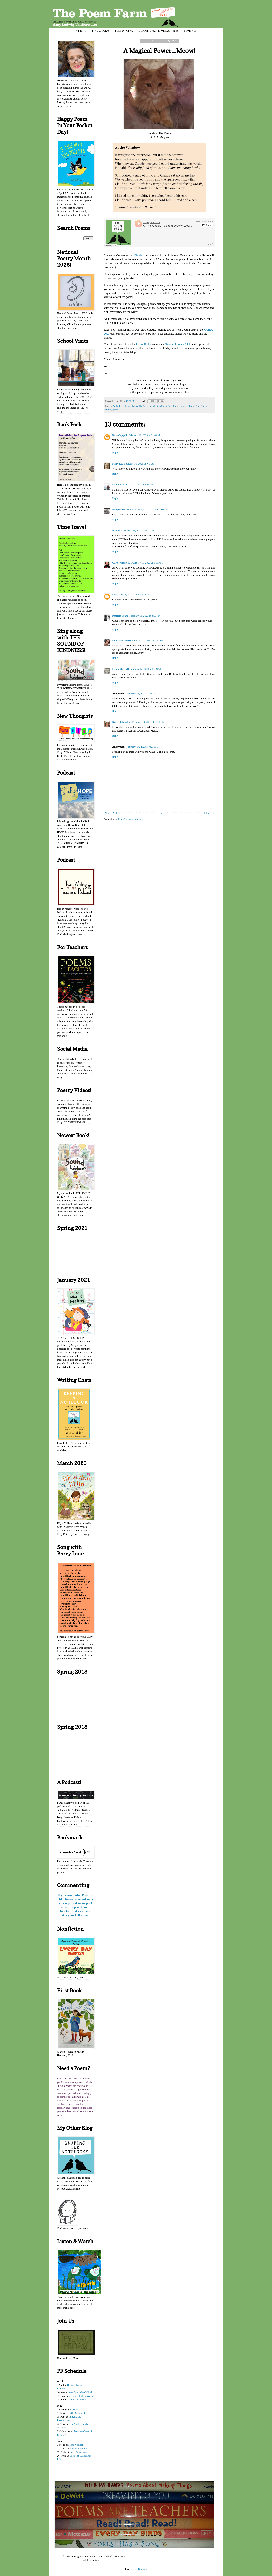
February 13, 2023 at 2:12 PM (142, 693)
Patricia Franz (120, 615)
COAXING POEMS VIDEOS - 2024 (158, 31)
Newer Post (111, 813)
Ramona (117, 530)
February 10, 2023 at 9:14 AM (140, 463)
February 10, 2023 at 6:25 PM (137, 484)
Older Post (208, 813)
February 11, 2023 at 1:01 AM (138, 530)
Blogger (142, 2569)
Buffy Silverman (78, 2452)
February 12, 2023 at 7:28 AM (148, 640)
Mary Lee (117, 463)
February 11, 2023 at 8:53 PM (144, 615)
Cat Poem (143, 406)
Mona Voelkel (75, 2444)
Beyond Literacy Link (178, 344)
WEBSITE (80, 31)
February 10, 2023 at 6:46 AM (144, 435)
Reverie (74, 2409)
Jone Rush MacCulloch (80, 2392)
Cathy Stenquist (76, 2413)
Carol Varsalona (121, 562)
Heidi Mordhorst (121, 640)
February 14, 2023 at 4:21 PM (142, 746)
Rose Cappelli (120, 435)
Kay (114, 594)
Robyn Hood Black (122, 509)
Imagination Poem (158, 406)
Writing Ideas (111, 409)
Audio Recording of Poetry (125, 406)
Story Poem (201, 406)
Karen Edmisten (121, 722)
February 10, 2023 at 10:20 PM (150, 509)
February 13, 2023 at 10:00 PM (148, 722)
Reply (115, 452)
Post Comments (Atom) (130, 819)
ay (144, 344)
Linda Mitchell (120, 669)
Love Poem (173, 406)
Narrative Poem (187, 406)
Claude (138, 255)
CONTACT (190, 31)
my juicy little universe (81, 2395)
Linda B (116, 484)
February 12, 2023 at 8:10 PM (145, 669)
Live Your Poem (77, 2399)
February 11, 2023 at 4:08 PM (133, 594)
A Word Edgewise (78, 2448)
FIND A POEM (100, 31)
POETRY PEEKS (124, 31)
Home (160, 813)
